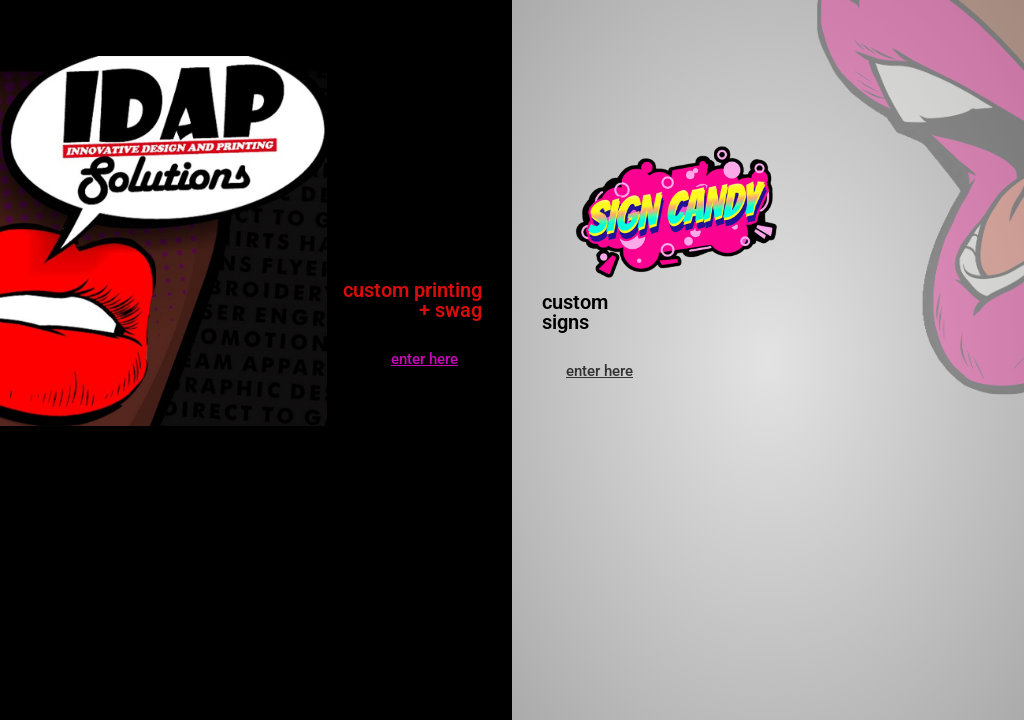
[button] (599, 371)
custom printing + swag (412, 300)
